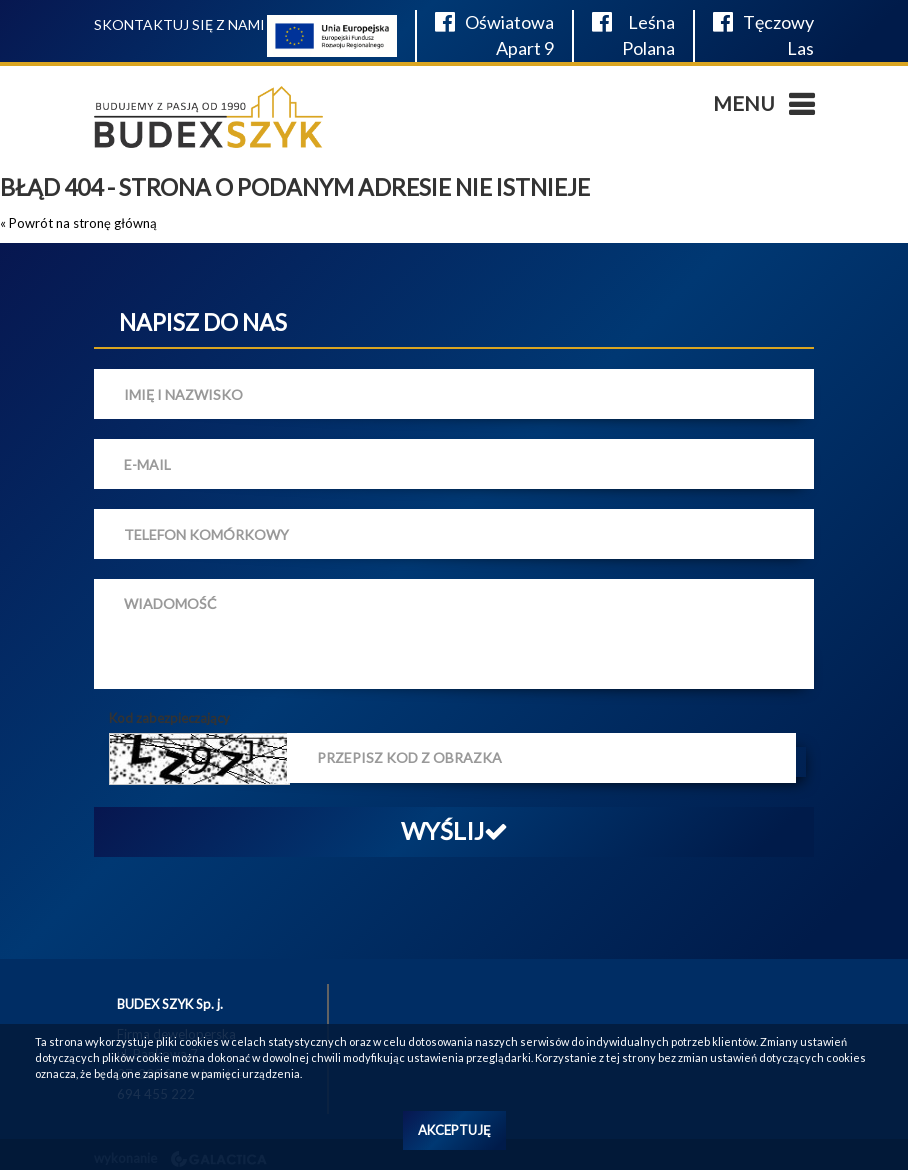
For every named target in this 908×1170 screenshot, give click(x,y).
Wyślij (454, 830)
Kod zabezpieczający (169, 718)
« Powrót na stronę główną (78, 223)
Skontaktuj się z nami (179, 24)
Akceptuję (454, 1130)
